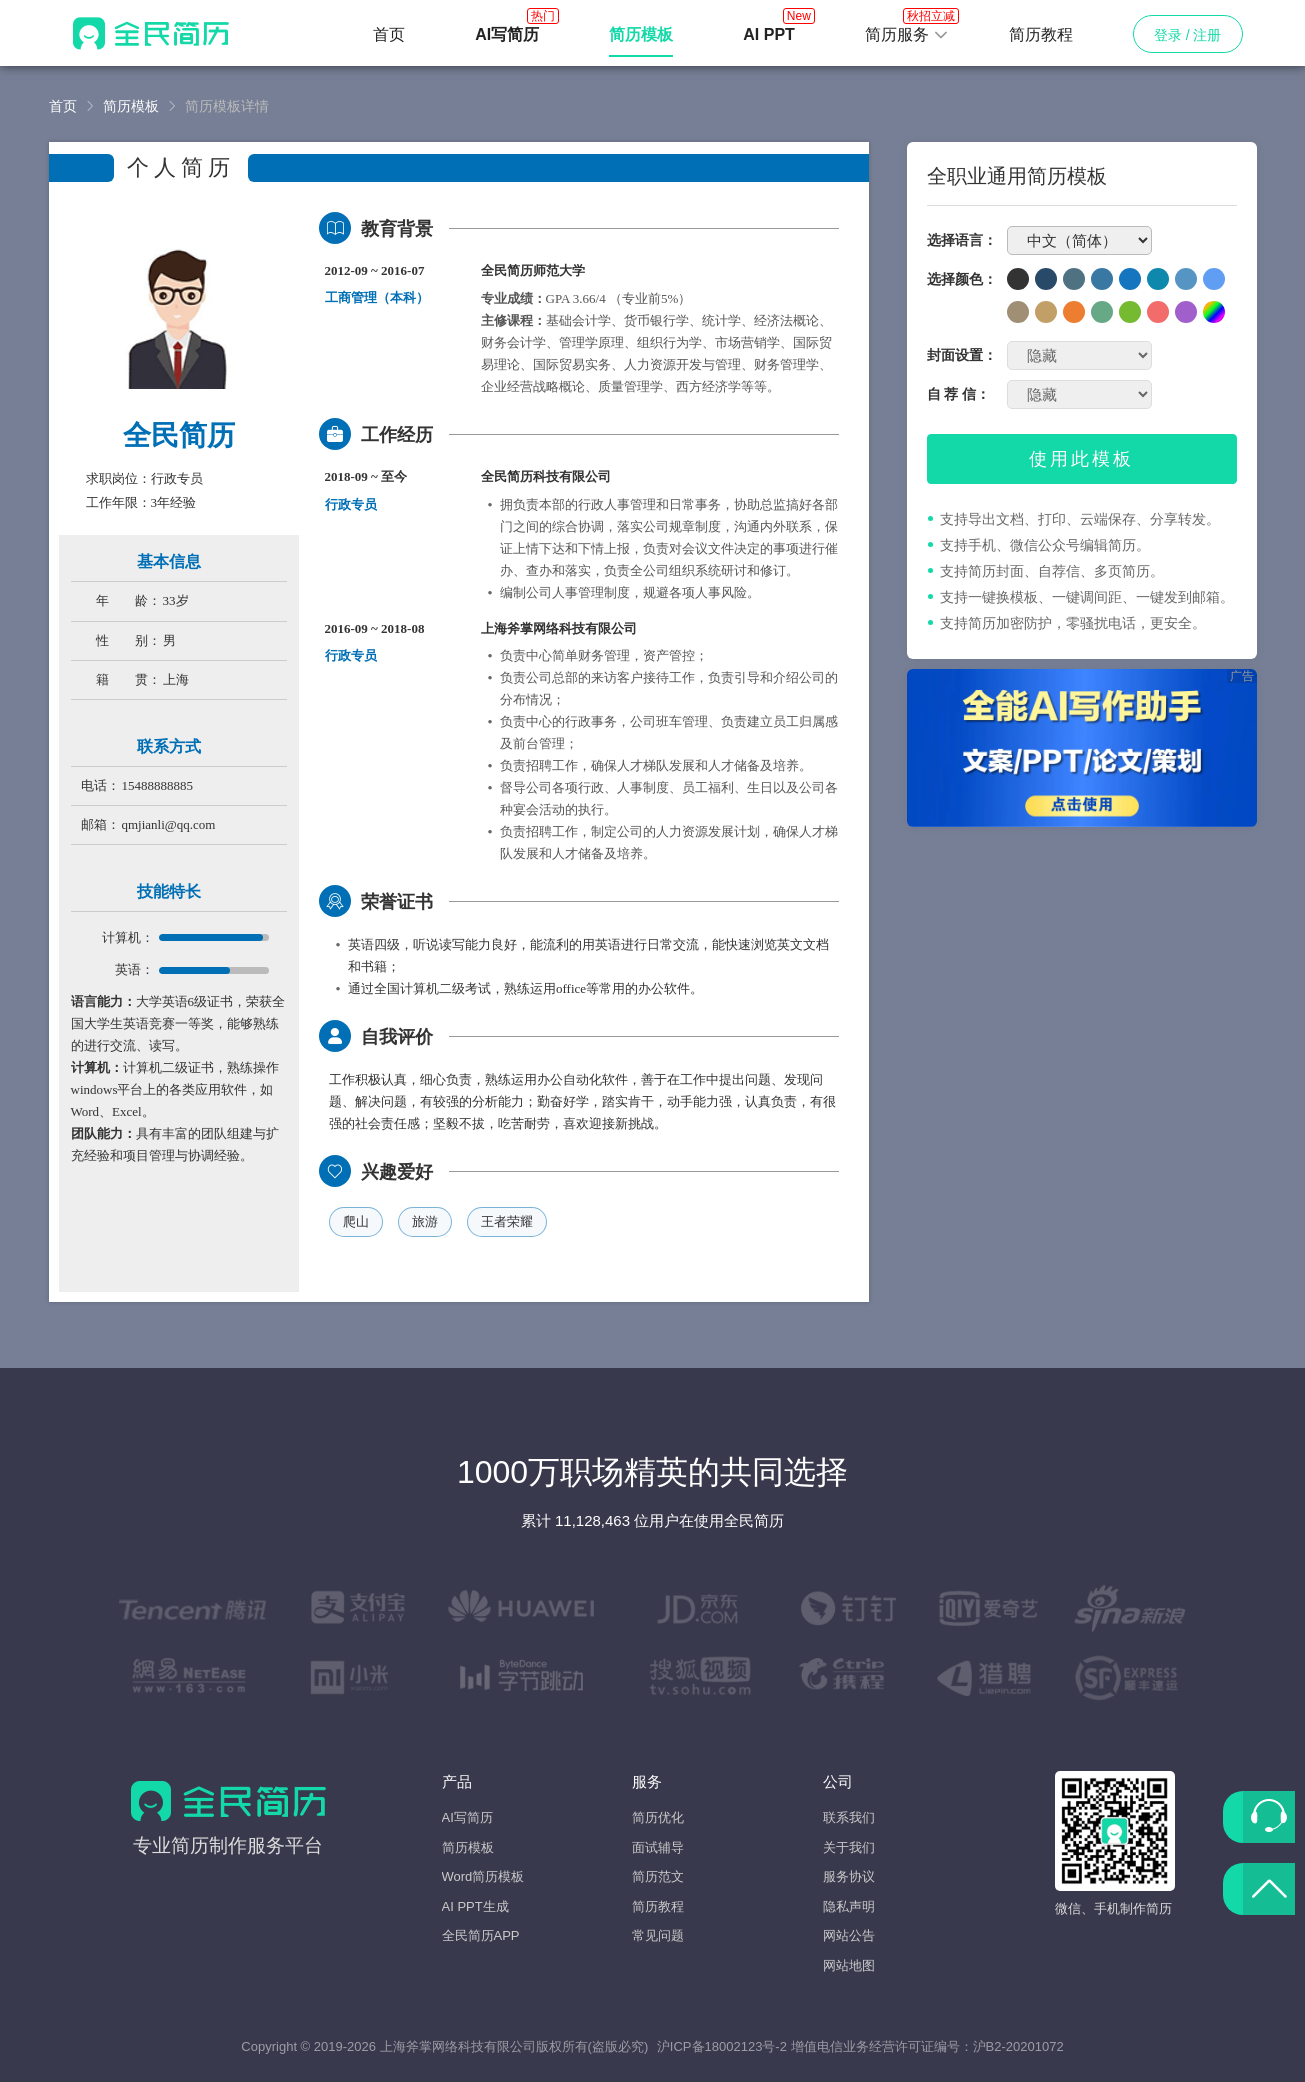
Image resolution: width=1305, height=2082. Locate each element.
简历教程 (1041, 34)
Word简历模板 (483, 1876)
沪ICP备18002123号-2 (722, 2046)
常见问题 (658, 1935)
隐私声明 (849, 1906)
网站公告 (849, 1935)
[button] (907, 35)
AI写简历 (467, 1817)
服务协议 (849, 1876)
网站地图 (849, 1965)
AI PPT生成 (475, 1906)
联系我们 (849, 1817)
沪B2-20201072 (1018, 2046)
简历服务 (907, 29)
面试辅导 (658, 1847)
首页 (389, 34)
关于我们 (849, 1847)
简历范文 (658, 1876)
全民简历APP (481, 1935)
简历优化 (658, 1817)
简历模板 (131, 106)
